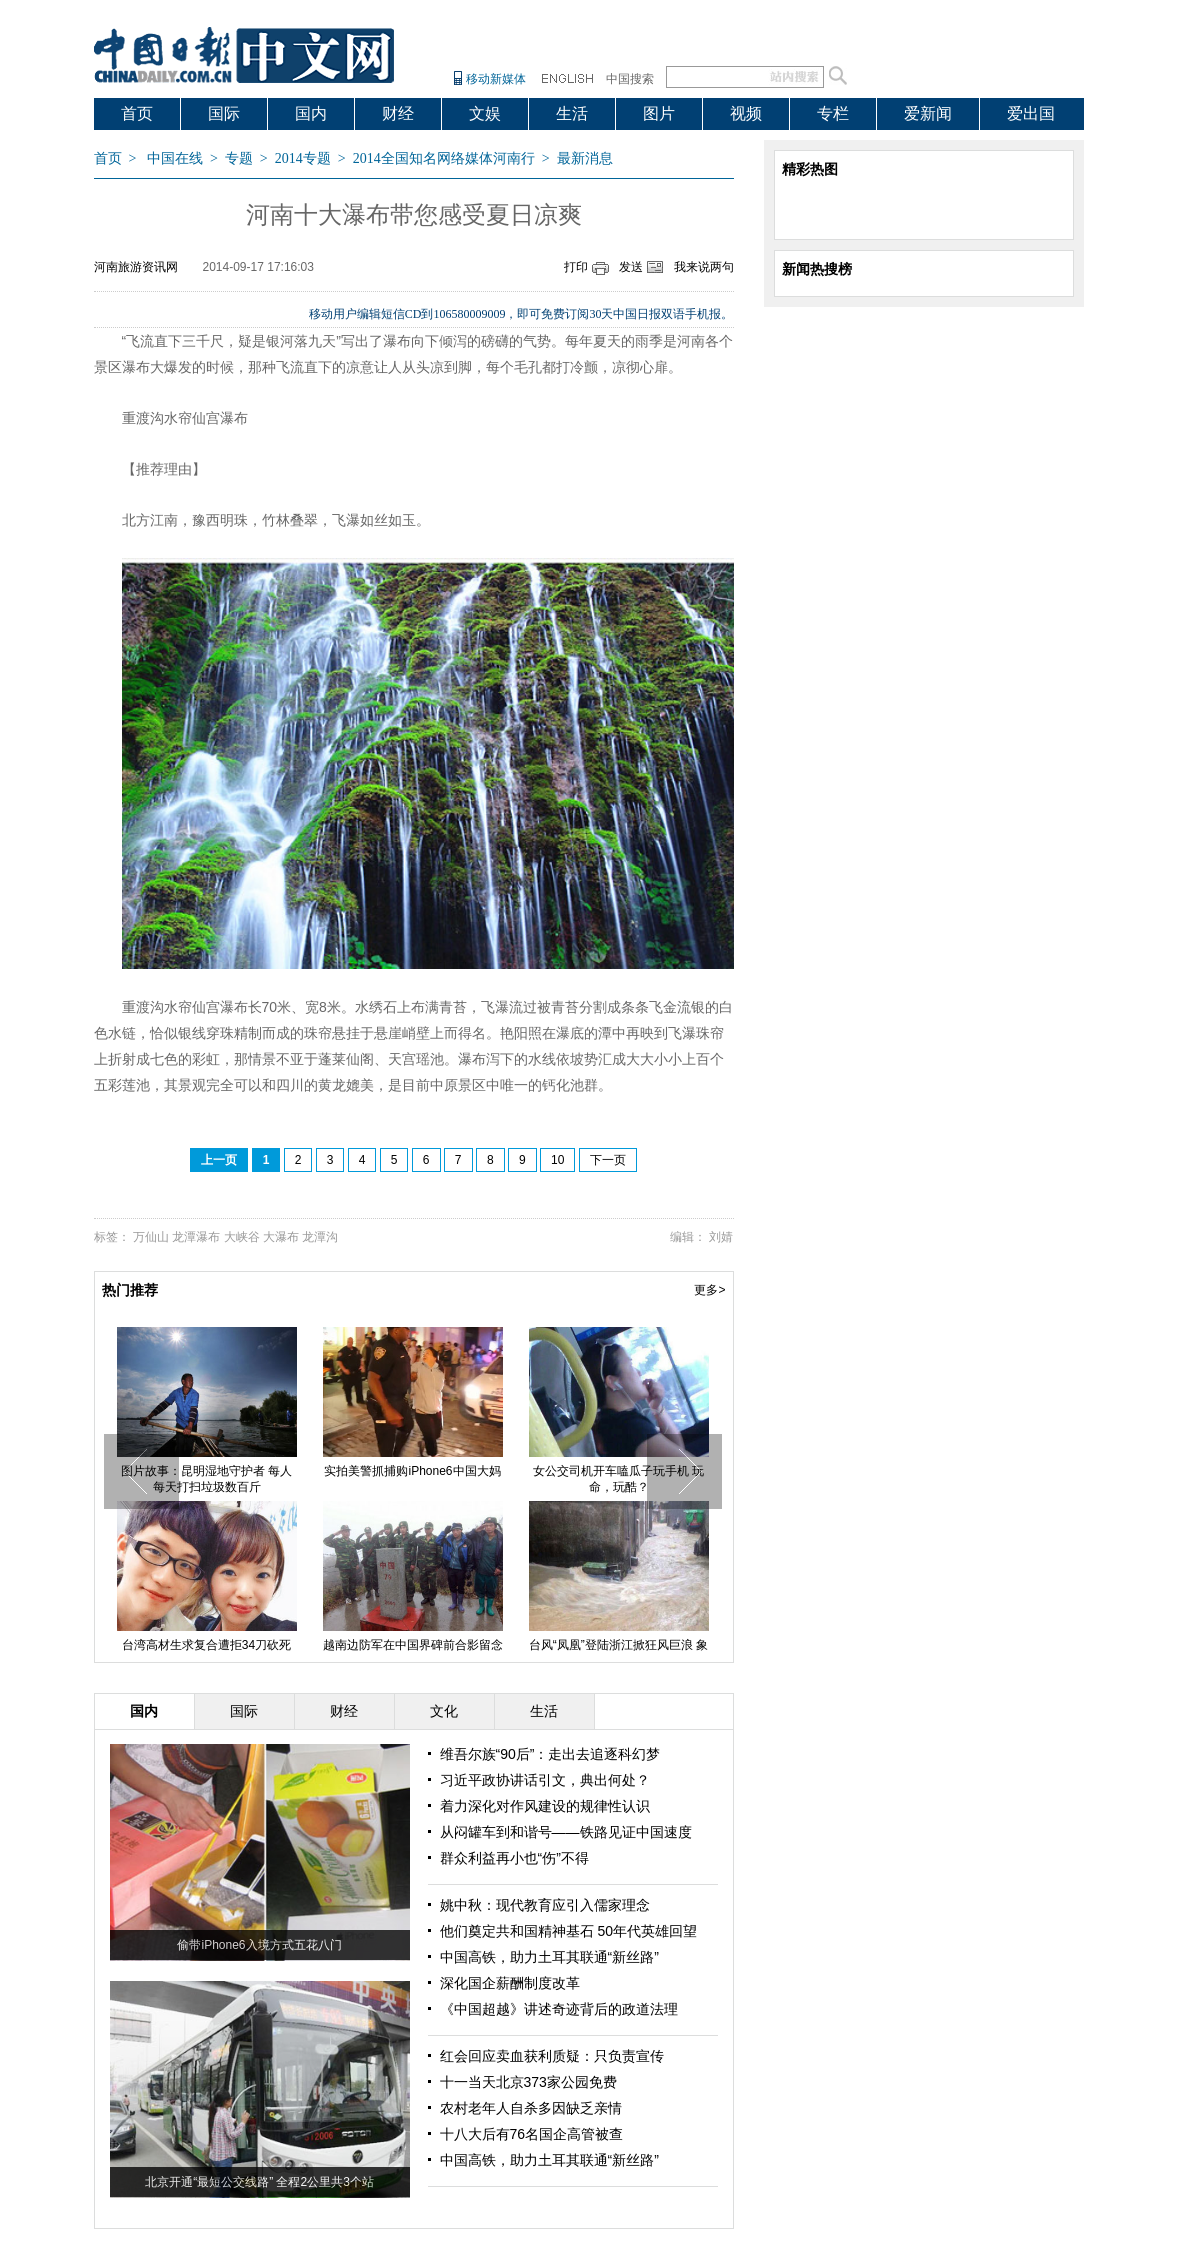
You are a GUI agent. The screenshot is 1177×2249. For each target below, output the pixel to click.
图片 (659, 113)
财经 (398, 113)
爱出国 (1031, 113)
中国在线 (175, 158)
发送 (631, 267)
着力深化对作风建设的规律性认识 (545, 1806)
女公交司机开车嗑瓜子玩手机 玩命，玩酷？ (618, 1479)
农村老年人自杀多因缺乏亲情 (531, 2108)
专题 (239, 158)
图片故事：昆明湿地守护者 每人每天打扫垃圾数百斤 (206, 1479)
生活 (572, 113)
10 (557, 1160)
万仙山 (151, 1237)
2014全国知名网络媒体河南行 (444, 158)
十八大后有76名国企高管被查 (532, 2134)
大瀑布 (281, 1237)
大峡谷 (242, 1237)
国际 (224, 113)
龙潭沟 (320, 1237)
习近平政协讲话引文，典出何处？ (545, 1780)
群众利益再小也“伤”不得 (514, 1858)
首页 (137, 113)
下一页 (608, 1160)
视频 (746, 113)
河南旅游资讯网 (136, 267)
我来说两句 (704, 267)
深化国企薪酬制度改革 (510, 1983)
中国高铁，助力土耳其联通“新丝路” (549, 1957)
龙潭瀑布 (196, 1237)
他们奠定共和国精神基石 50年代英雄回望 (568, 1931)
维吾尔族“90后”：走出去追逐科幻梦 (550, 1754)
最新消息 (585, 158)
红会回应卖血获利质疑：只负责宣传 (552, 2056)
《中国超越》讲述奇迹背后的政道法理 (559, 2009)
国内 (311, 113)
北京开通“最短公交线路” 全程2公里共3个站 (259, 2182)
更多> (709, 1290)
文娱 (485, 113)
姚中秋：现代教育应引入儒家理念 (545, 1905)
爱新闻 (928, 113)
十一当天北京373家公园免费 (528, 2082)
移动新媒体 (496, 79)
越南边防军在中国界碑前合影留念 (413, 1645)
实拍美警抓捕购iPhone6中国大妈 (412, 1471)
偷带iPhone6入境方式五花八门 (259, 1945)
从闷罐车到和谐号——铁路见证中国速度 (566, 1832)
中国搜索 (630, 79)
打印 (576, 267)
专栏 (833, 113)
